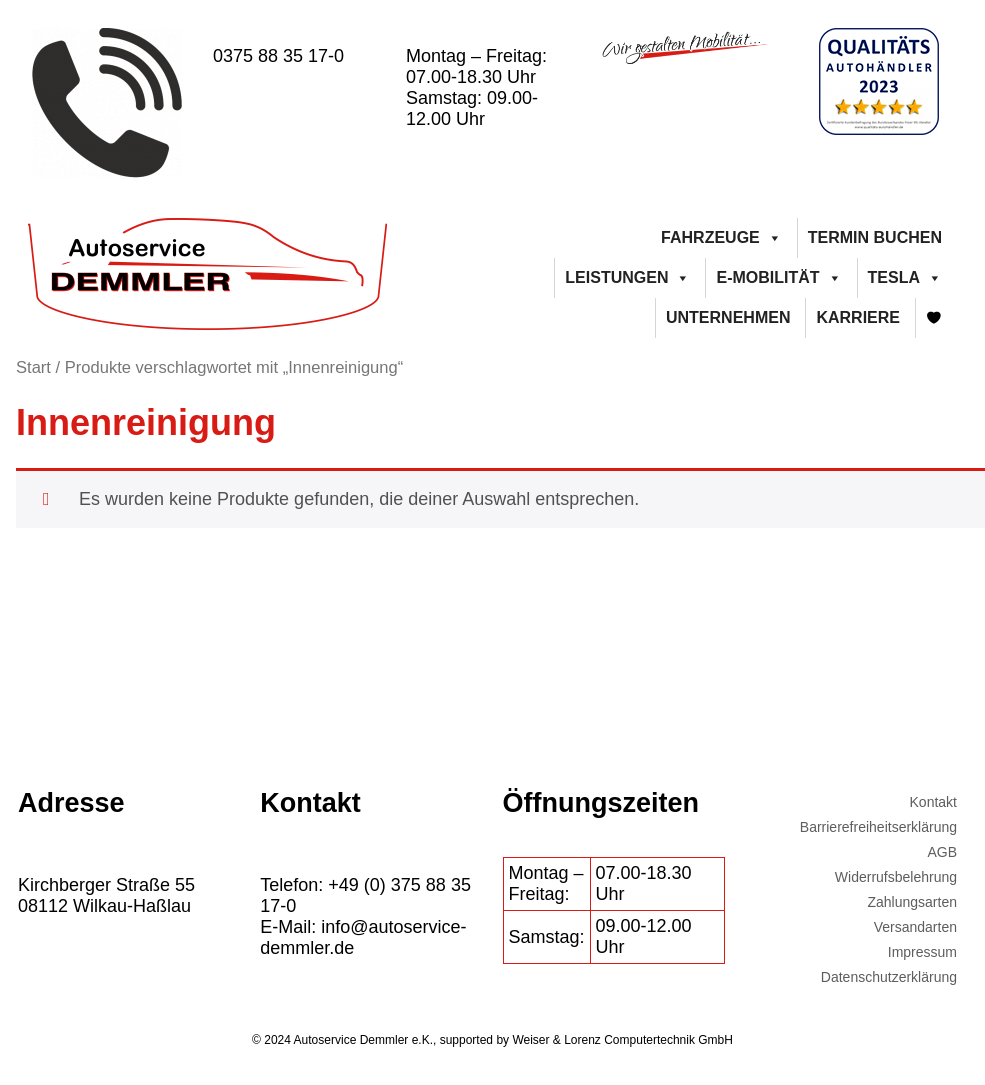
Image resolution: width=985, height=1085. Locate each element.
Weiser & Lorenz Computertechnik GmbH (622, 1040)
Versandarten (915, 927)
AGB (942, 852)
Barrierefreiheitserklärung (878, 827)
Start (33, 367)
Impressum (922, 952)
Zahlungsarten (912, 902)
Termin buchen (875, 237)
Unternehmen (728, 317)
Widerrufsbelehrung (896, 877)
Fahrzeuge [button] (721, 238)
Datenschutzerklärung (889, 977)
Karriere (858, 317)
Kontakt (933, 802)
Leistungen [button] (627, 278)
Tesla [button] (905, 278)
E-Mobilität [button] (778, 278)
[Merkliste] (934, 318)
